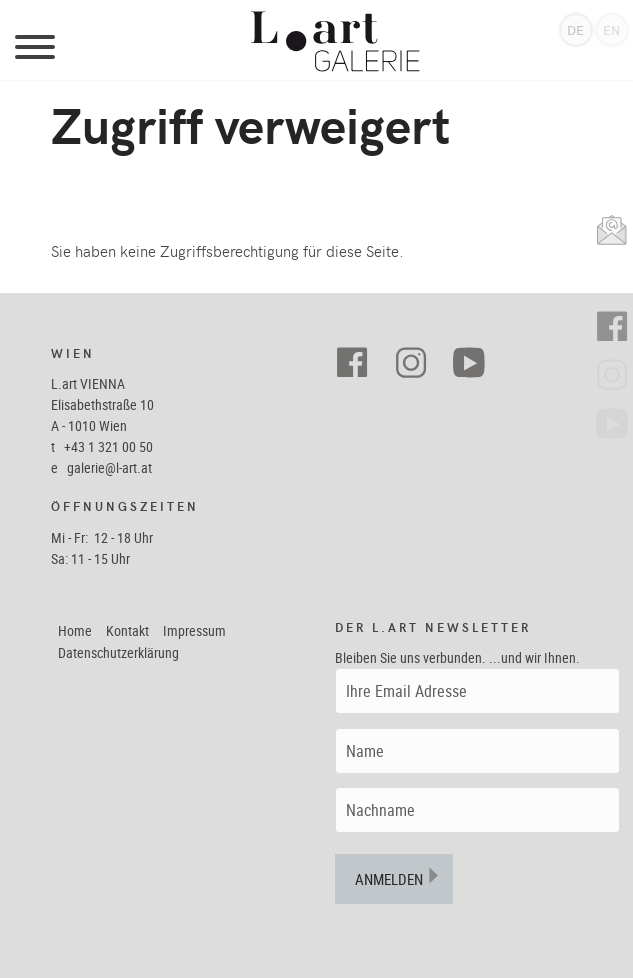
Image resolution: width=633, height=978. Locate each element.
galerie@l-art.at (109, 467)
